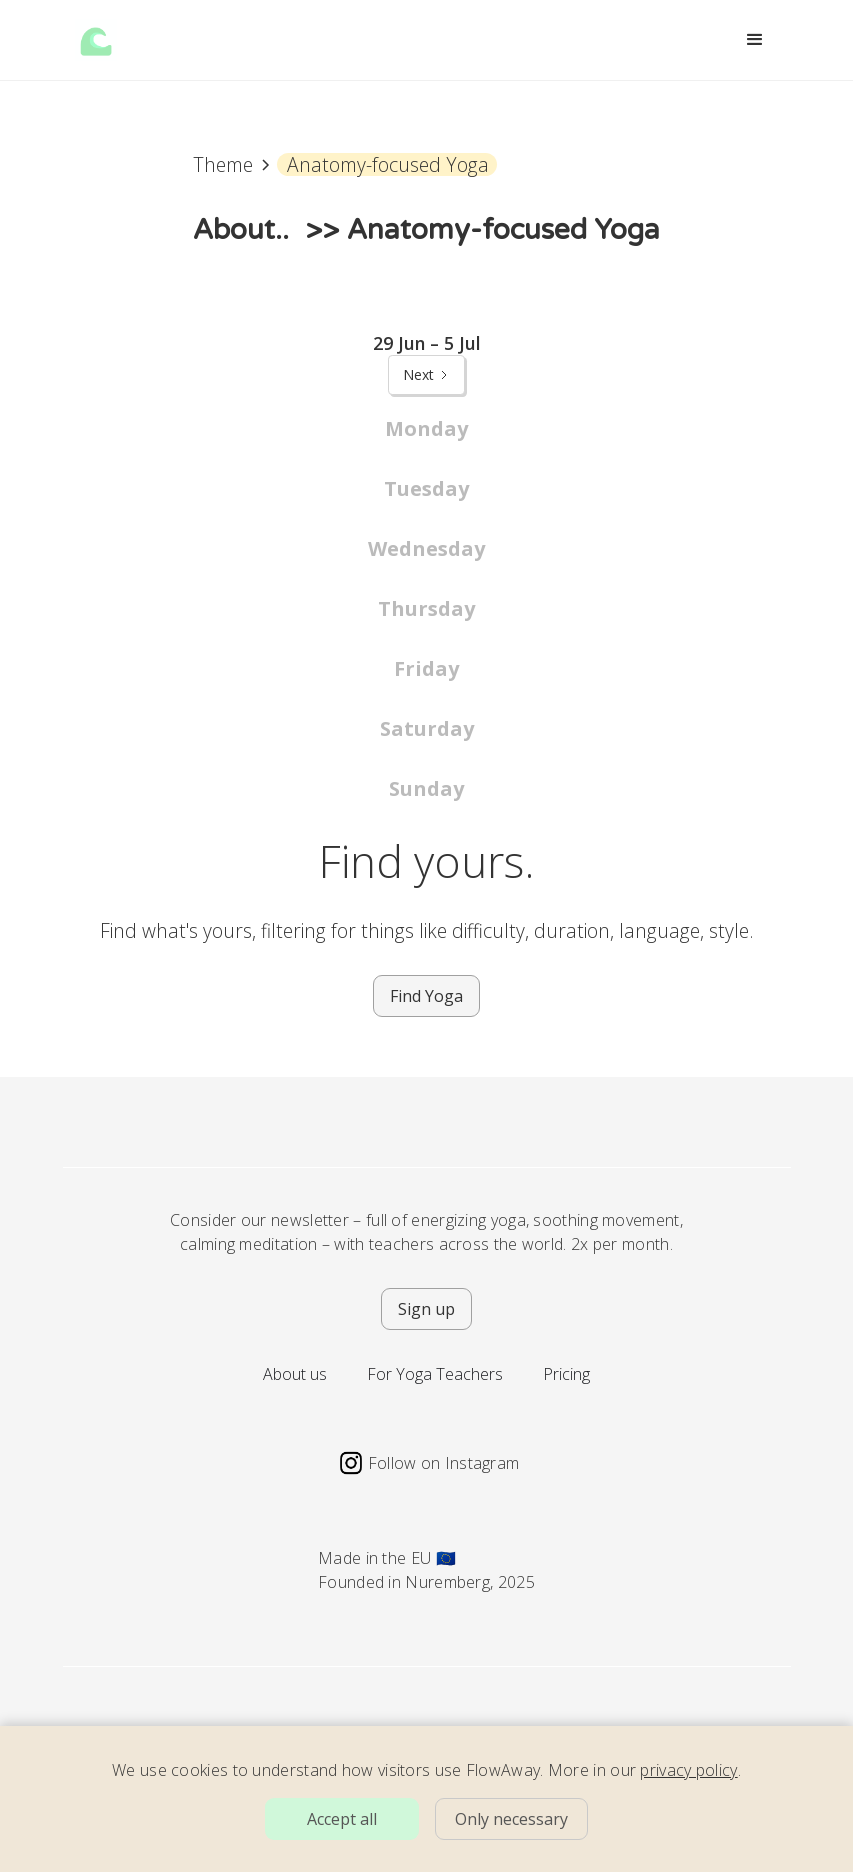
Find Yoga (426, 996)
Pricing (566, 1374)
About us (295, 1374)
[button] (755, 40)
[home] (96, 40)
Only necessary (511, 1819)
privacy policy (688, 1770)
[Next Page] (426, 375)
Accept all (342, 1819)
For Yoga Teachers (435, 1374)
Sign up (426, 1309)
